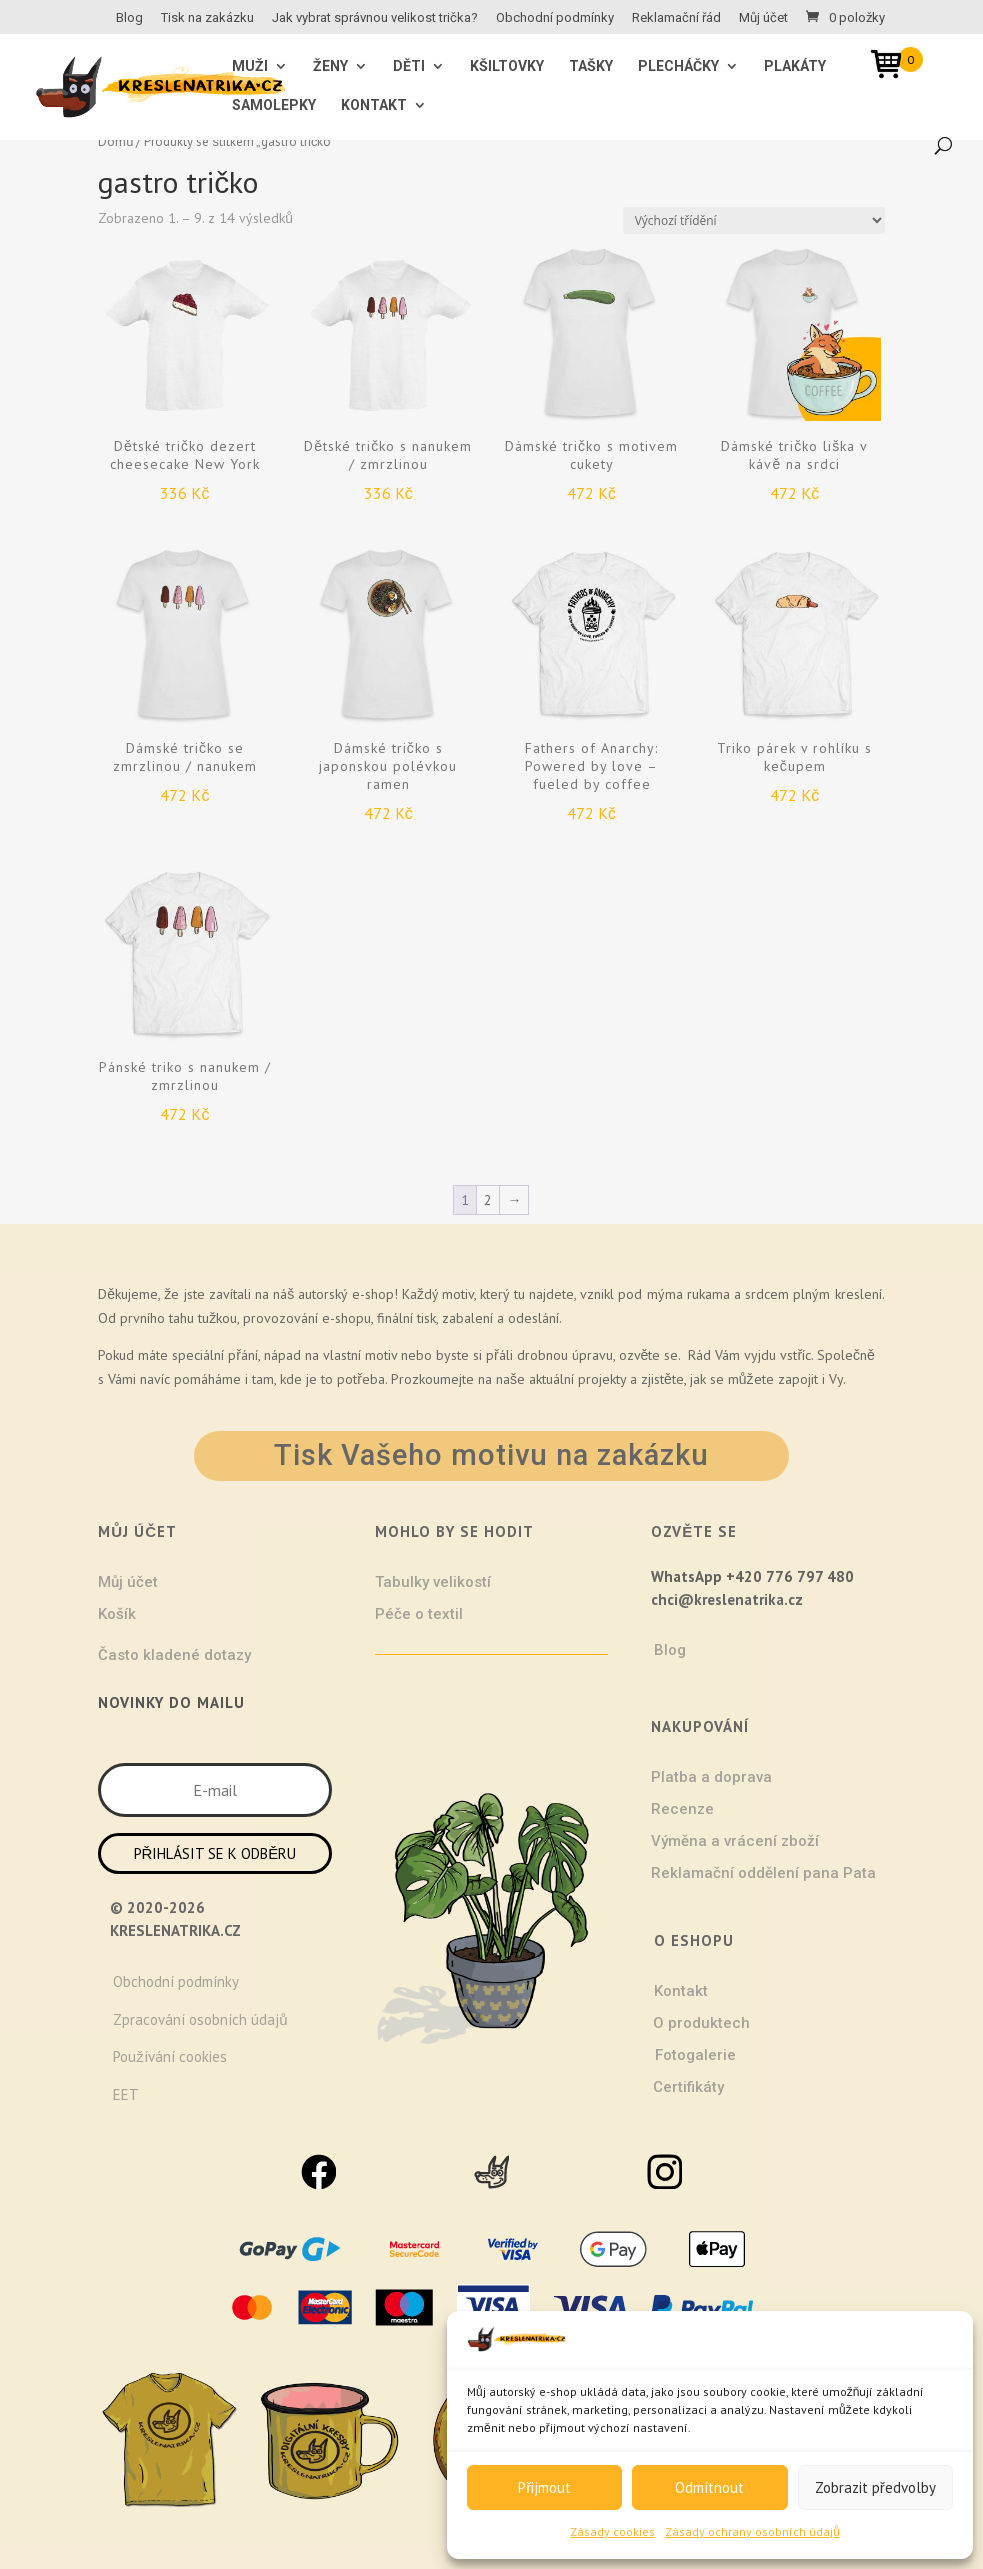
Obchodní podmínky (555, 18)
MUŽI (250, 66)
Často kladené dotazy (174, 1655)
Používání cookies (170, 2056)
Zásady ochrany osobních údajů (752, 2531)
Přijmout (544, 2487)
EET (126, 2094)
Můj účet (763, 18)
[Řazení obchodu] (754, 220)
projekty (602, 1379)
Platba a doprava (711, 1777)
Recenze (682, 1809)
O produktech (701, 2023)
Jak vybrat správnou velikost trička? (375, 18)
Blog (129, 18)
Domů (115, 141)
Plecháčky (678, 66)
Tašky (591, 66)
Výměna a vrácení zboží (735, 1841)
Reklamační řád (676, 18)
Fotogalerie (695, 2055)
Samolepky (274, 105)
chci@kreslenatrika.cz (727, 1599)
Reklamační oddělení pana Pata (763, 1873)
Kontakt (374, 105)
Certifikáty (688, 2087)
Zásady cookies (612, 2531)
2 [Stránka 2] (488, 1200)
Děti (409, 66)
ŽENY (330, 66)
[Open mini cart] (893, 67)
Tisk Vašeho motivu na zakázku (491, 1455)
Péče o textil (419, 1614)
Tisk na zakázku (207, 18)
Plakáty (795, 66)
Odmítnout (709, 2487)
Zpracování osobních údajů (200, 2019)
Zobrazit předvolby (875, 2487)
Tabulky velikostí (433, 1582)
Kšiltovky (507, 66)
